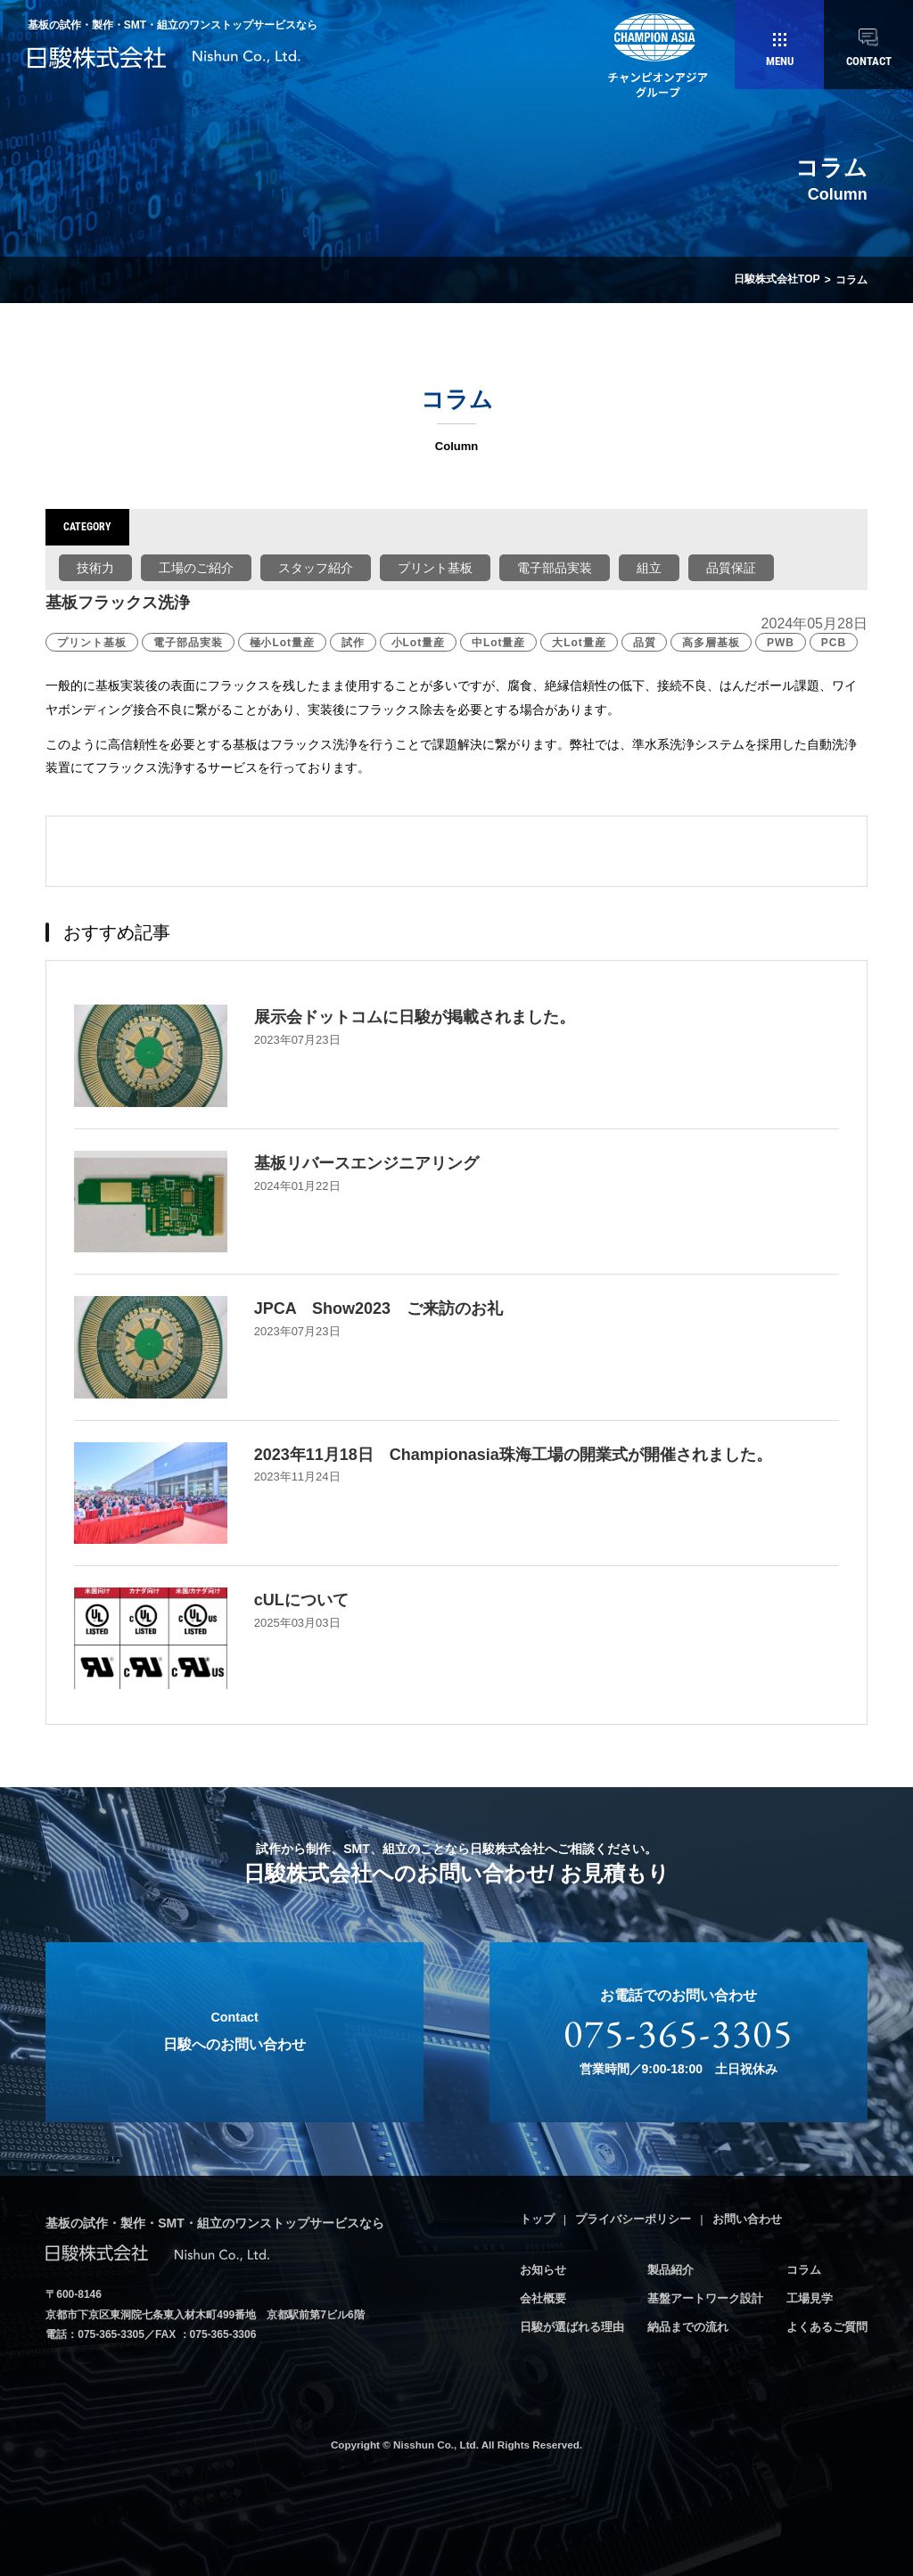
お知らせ (543, 2269)
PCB (833, 642)
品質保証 (731, 567)
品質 (644, 642)
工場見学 (809, 2296)
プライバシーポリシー (633, 2218)
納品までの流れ (687, 2325)
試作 (353, 642)
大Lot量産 (578, 642)
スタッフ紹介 (315, 567)
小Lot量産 (418, 642)
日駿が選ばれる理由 (572, 2325)
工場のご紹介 (196, 567)
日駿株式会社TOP (776, 280)
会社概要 (543, 2296)
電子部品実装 (554, 567)
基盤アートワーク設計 (705, 2296)
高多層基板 (711, 642)
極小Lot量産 (282, 642)
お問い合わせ (747, 2218)
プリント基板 (435, 567)
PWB (780, 642)
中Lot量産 (498, 642)
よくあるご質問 (827, 2325)
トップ (537, 2218)
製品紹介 (670, 2269)
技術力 (95, 567)
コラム (803, 2269)
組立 (649, 567)
